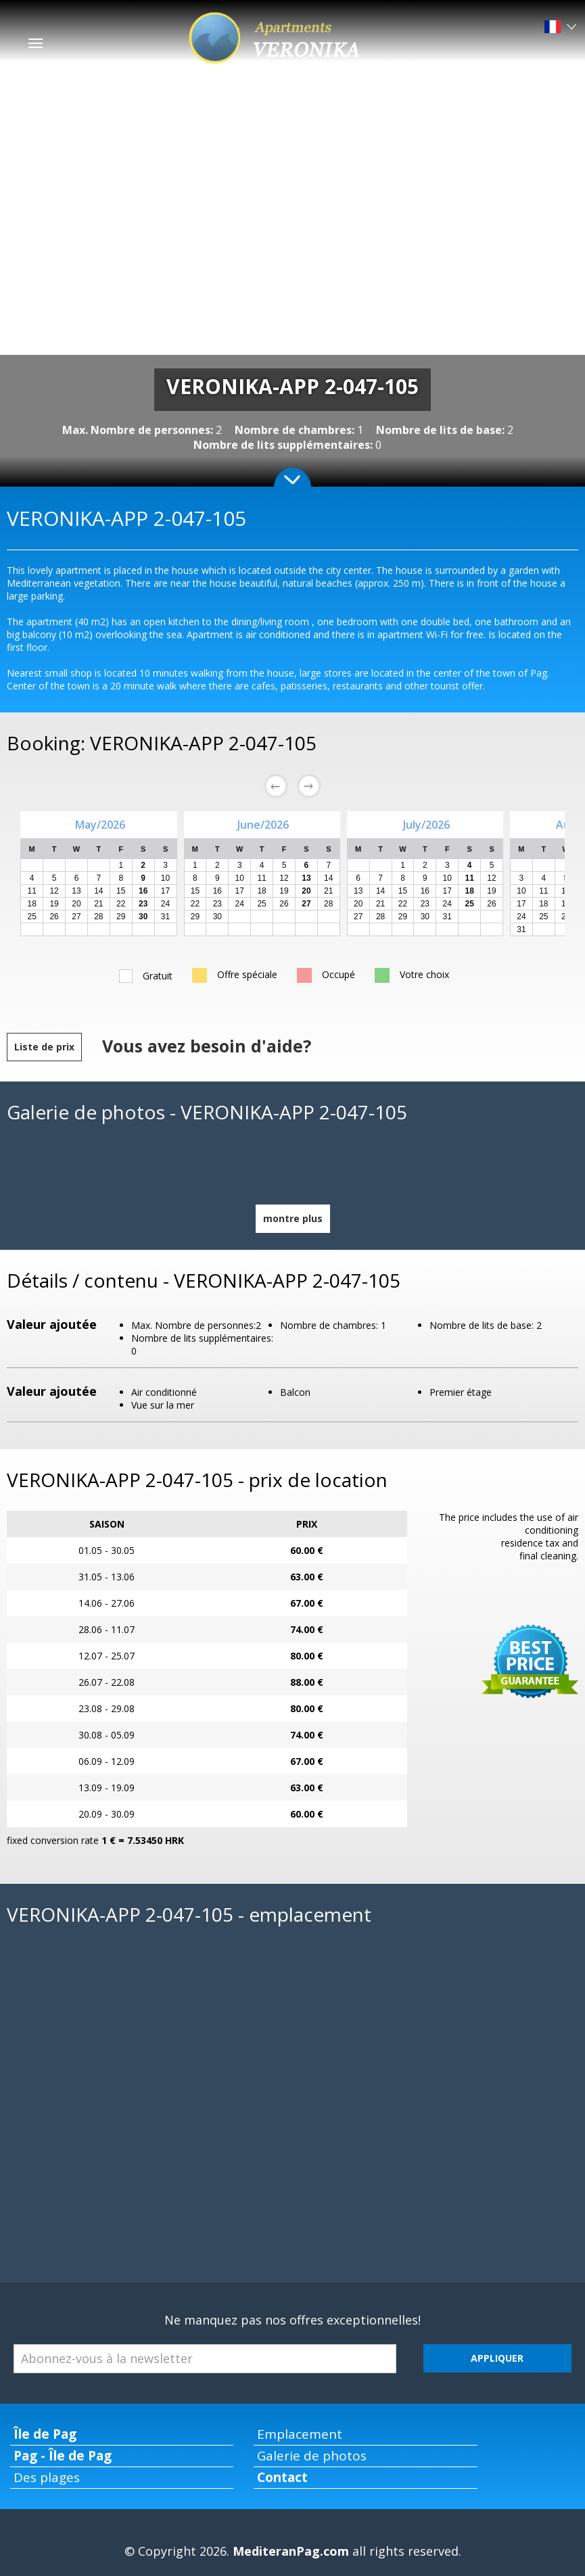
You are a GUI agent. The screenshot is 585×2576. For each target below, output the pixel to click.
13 (76, 891)
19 (53, 903)
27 (76, 916)
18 (32, 903)
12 (53, 891)
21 (98, 903)
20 (76, 903)
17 (165, 891)
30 (217, 916)
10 (165, 878)
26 (53, 916)
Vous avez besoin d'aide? (206, 1045)
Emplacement (299, 2434)
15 (120, 891)
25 (32, 916)
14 (98, 891)
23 (217, 903)
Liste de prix (44, 1046)
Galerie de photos (312, 2455)
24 (165, 903)
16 (217, 891)
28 (98, 916)
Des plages (47, 2477)
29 (120, 916)
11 (32, 891)
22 (120, 903)
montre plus (293, 1218)
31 (165, 916)
